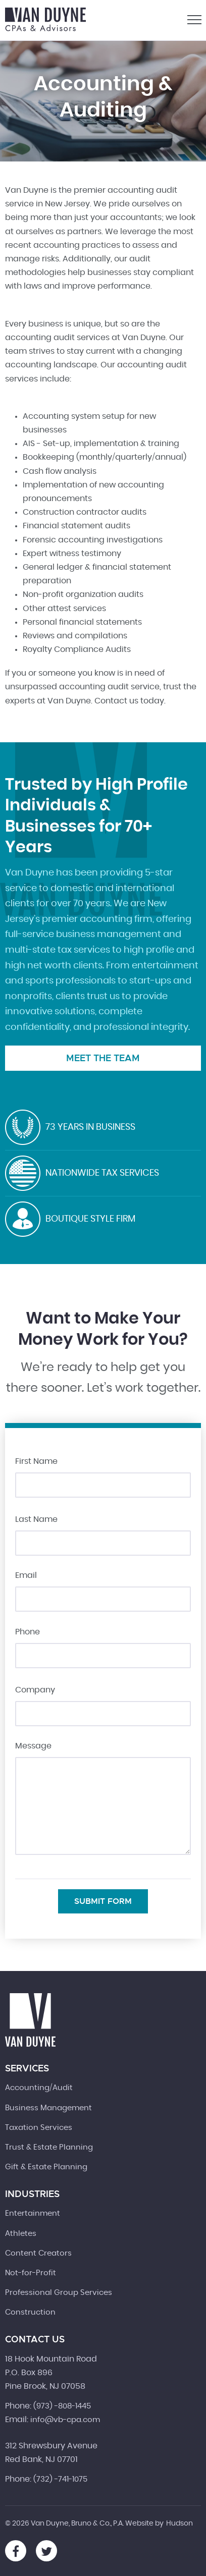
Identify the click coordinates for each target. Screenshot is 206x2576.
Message (33, 1746)
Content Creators (38, 2253)
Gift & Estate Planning (46, 2167)
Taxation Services (38, 2127)
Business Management (48, 2108)
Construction (30, 2312)
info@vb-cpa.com (65, 2420)
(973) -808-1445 (62, 2406)
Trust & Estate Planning (49, 2147)
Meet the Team (103, 1058)
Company (35, 1690)
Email (26, 1575)
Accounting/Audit (39, 2088)
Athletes (20, 2233)
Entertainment (32, 2213)
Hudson (179, 2523)
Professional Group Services (58, 2292)
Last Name (36, 1519)
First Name (36, 1461)
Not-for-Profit (30, 2273)
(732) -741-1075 (60, 2479)
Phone (27, 1632)
